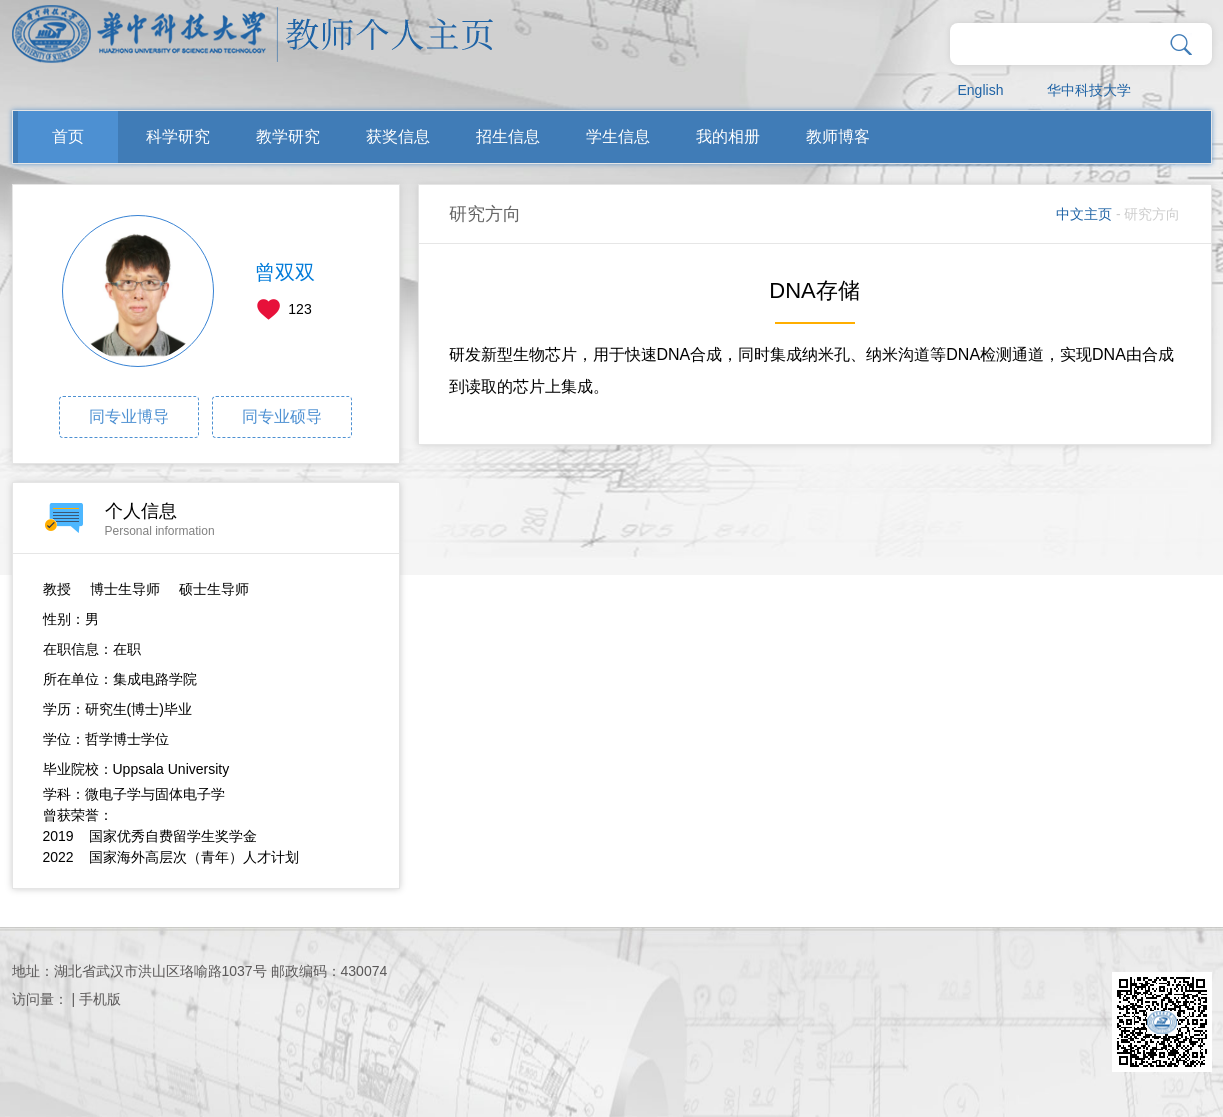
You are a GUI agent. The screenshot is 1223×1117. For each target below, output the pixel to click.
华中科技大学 (1089, 90)
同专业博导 (129, 416)
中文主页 (1084, 214)
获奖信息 (398, 136)
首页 (68, 136)
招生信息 (508, 136)
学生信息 (618, 136)
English (981, 90)
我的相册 (728, 136)
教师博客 (838, 136)
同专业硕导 (282, 416)
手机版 (100, 999)
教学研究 (288, 136)
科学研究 (178, 136)
